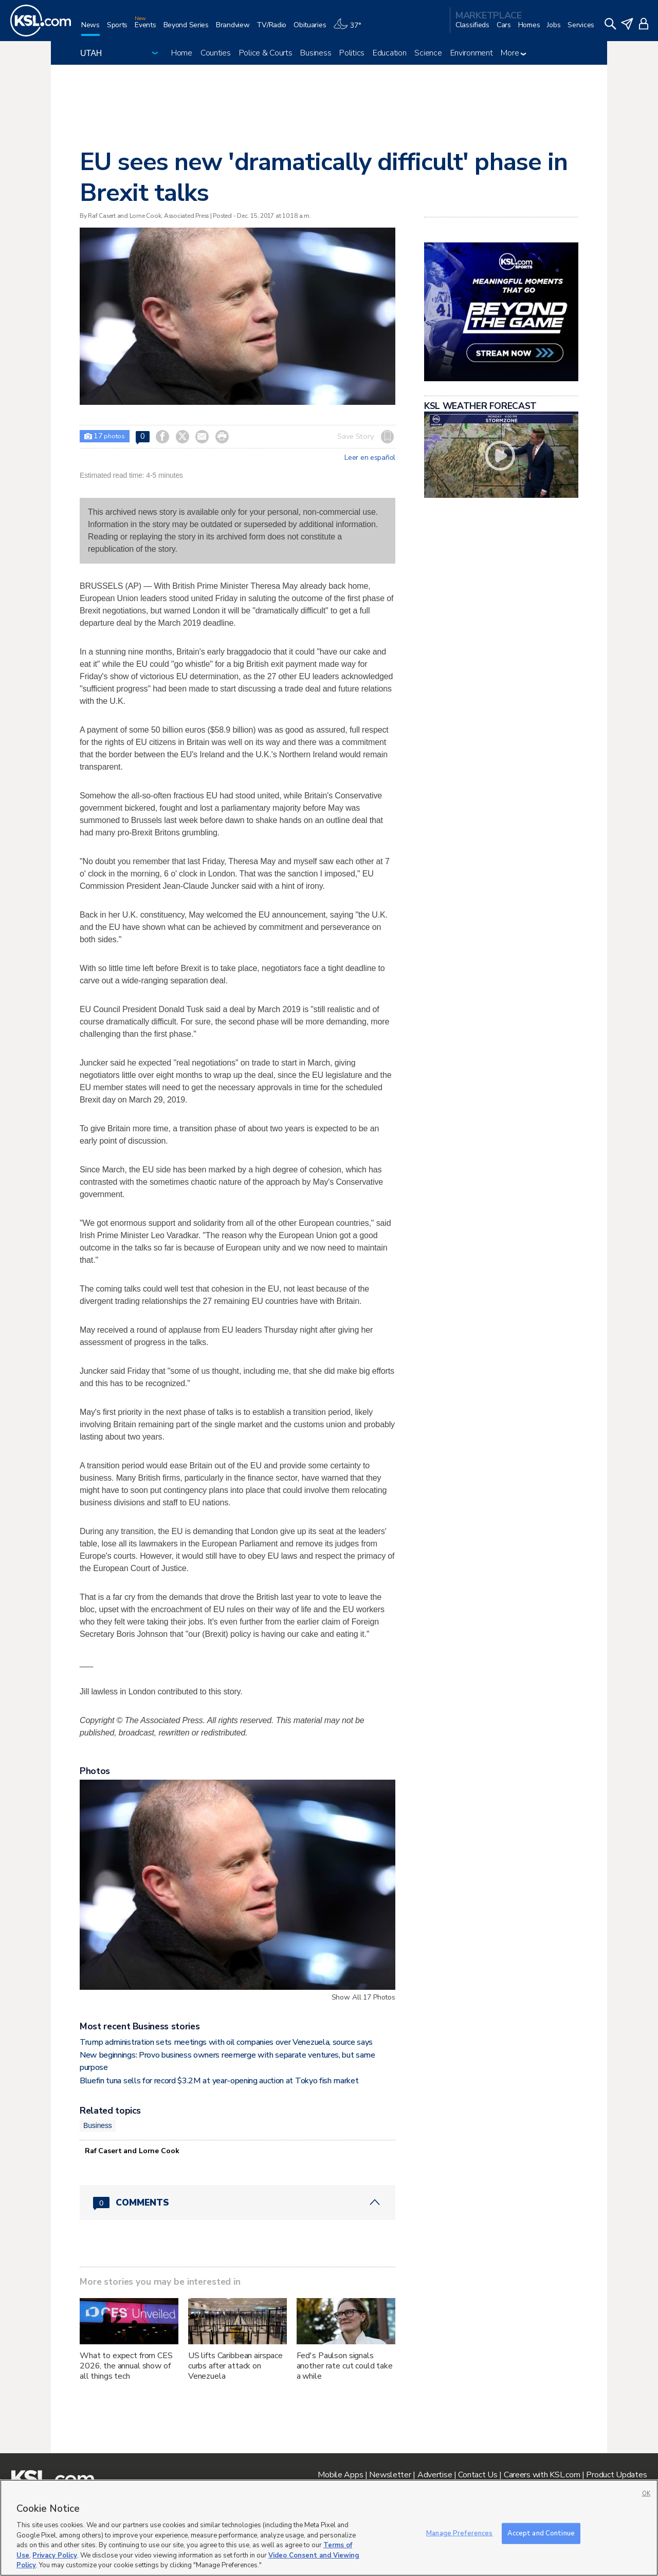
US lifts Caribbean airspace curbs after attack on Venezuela (235, 2366)
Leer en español (369, 457)
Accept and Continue (541, 2532)
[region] (329, 2527)
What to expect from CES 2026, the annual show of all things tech (126, 2366)
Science (428, 53)
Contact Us (477, 2474)
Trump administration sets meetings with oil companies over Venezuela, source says (226, 2042)
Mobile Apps (340, 2474)
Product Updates (616, 2474)
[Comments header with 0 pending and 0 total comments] (237, 2202)
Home (181, 53)
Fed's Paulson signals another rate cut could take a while (345, 2366)
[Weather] (350, 29)
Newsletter (390, 2474)
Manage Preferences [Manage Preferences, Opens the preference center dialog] (459, 2532)
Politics (351, 53)
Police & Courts (266, 53)
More (513, 53)
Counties (215, 53)
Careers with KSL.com (542, 2474)
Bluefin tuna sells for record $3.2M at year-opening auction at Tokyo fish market (219, 2080)
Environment (471, 53)
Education (389, 53)
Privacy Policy (54, 2555)
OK (646, 2493)
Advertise (434, 2474)
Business (315, 53)
